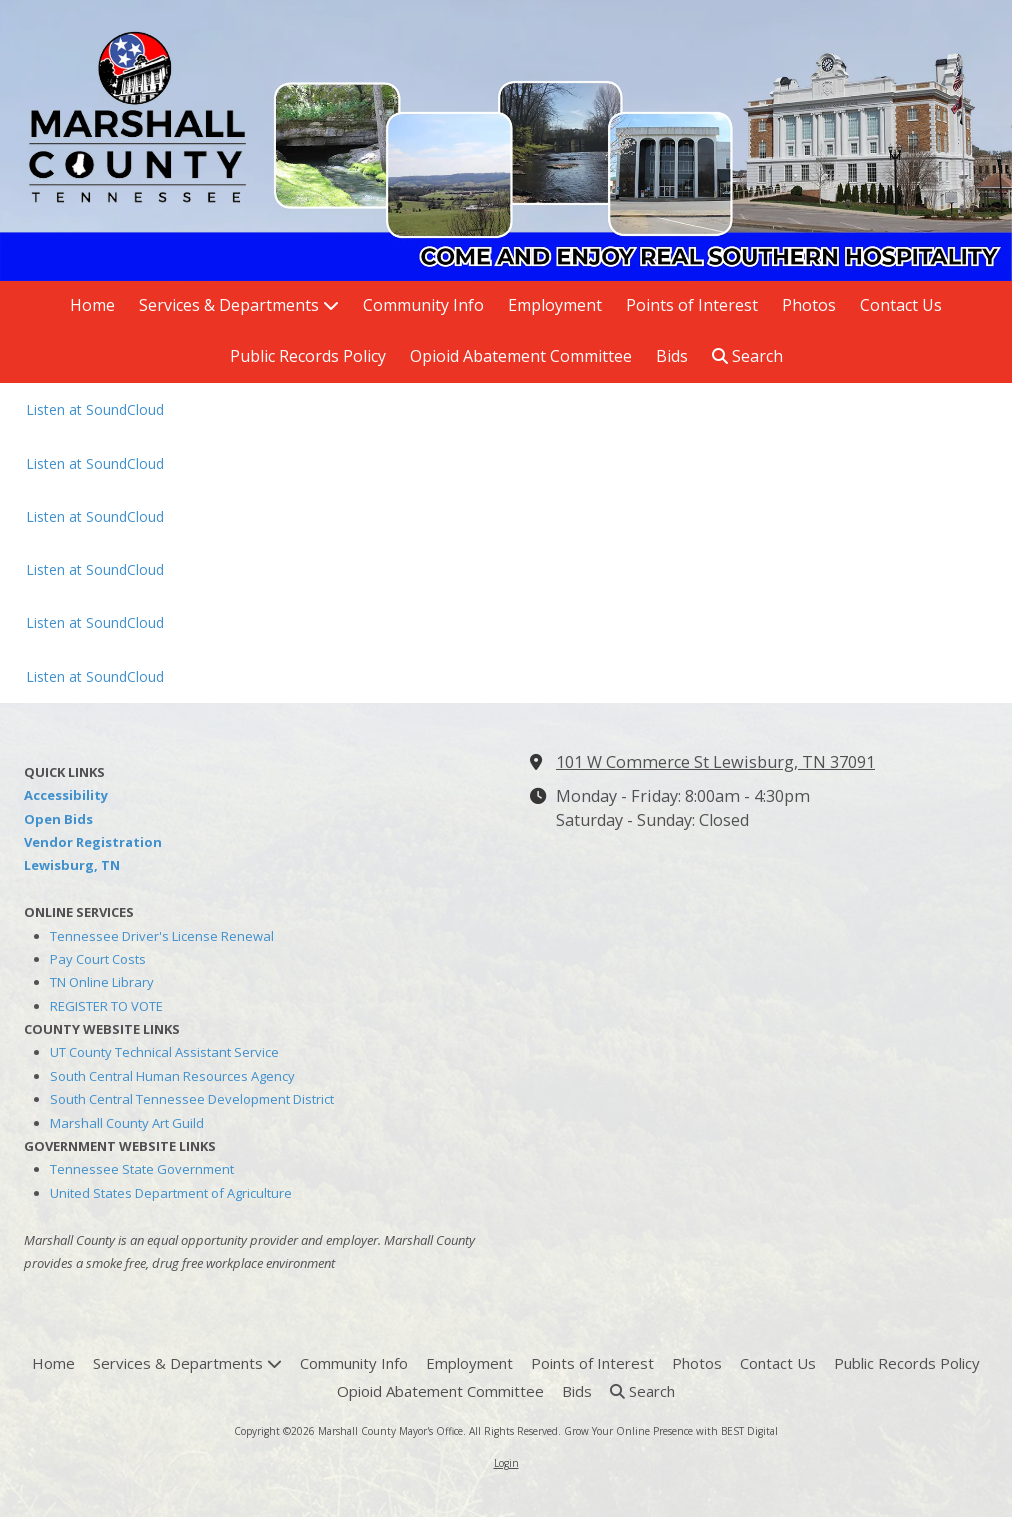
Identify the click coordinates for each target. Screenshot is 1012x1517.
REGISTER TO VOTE (106, 1006)
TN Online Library (102, 982)
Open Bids (58, 819)
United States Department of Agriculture (171, 1193)
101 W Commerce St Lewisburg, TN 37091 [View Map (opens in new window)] (715, 762)
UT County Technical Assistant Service (164, 1052)
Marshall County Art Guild (127, 1123)
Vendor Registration (93, 842)
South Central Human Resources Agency (172, 1076)
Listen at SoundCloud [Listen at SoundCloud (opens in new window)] (95, 409)
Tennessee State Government (142, 1169)
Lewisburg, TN (72, 865)
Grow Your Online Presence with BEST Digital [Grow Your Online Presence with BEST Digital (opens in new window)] (671, 1431)
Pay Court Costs (98, 959)
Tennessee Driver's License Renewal (162, 936)
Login (506, 1463)
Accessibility (66, 795)
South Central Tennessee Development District (192, 1099)
